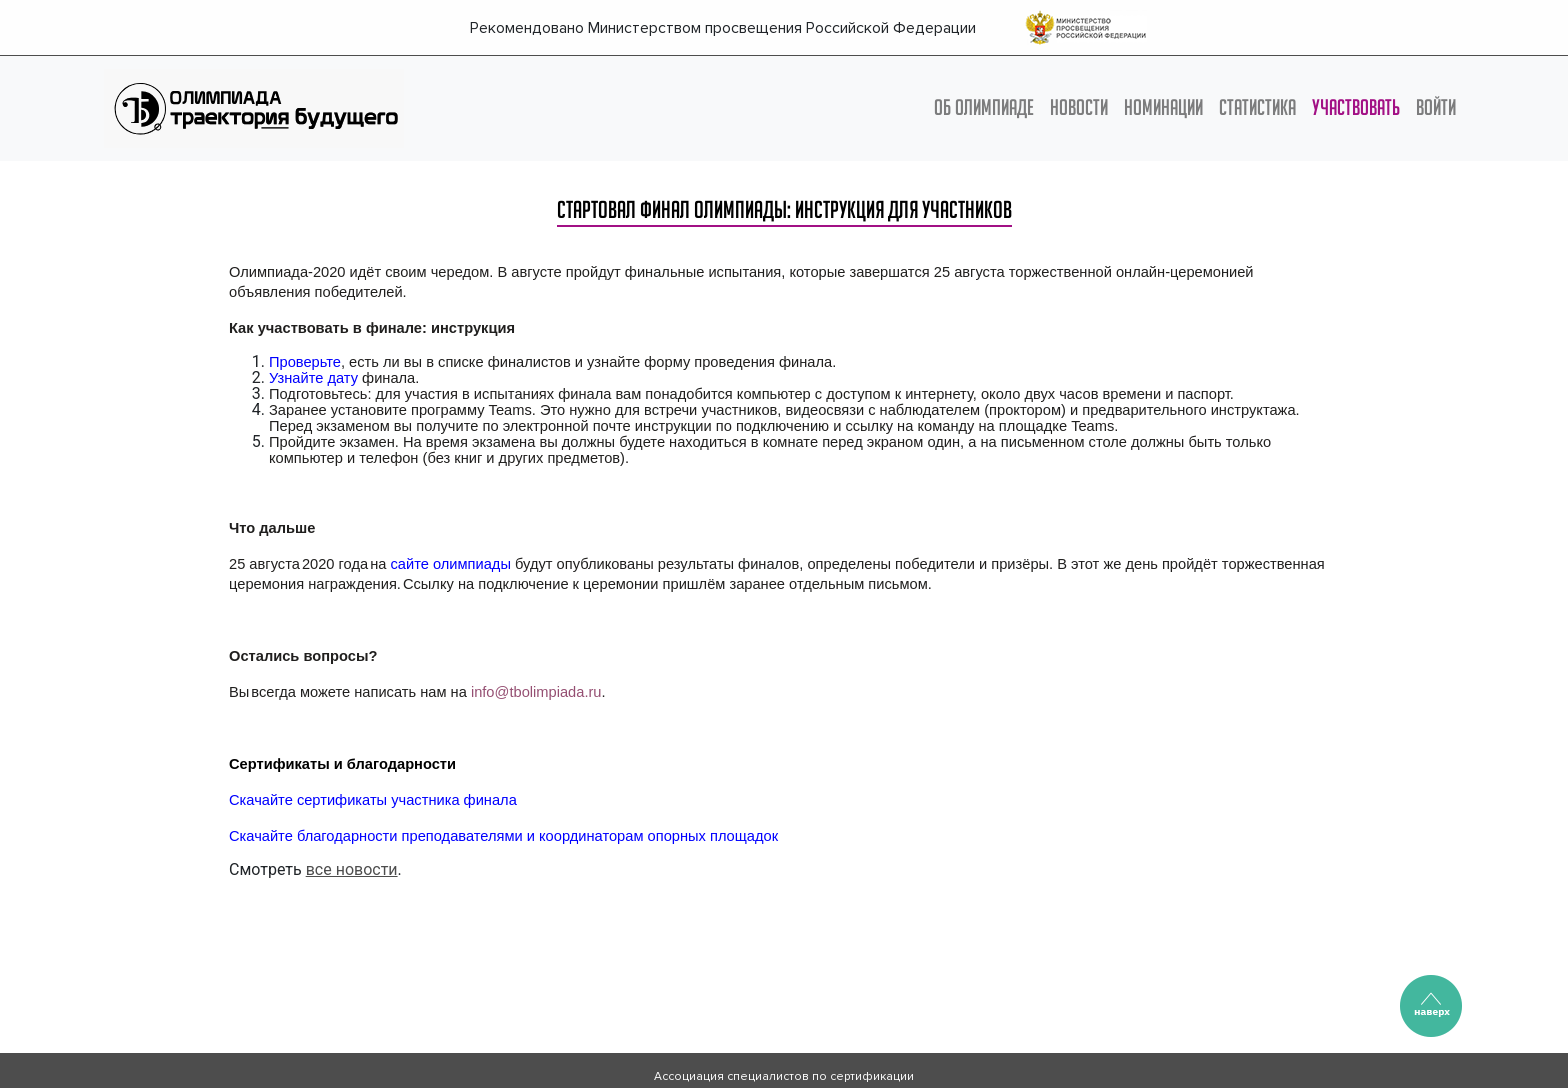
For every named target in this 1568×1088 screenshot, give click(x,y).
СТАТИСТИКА (1257, 107)
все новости (352, 869)
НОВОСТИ (1079, 107)
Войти (1436, 107)
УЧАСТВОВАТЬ (1356, 107)
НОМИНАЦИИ (1163, 107)
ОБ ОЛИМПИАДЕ (984, 107)
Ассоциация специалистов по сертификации (784, 1076)
